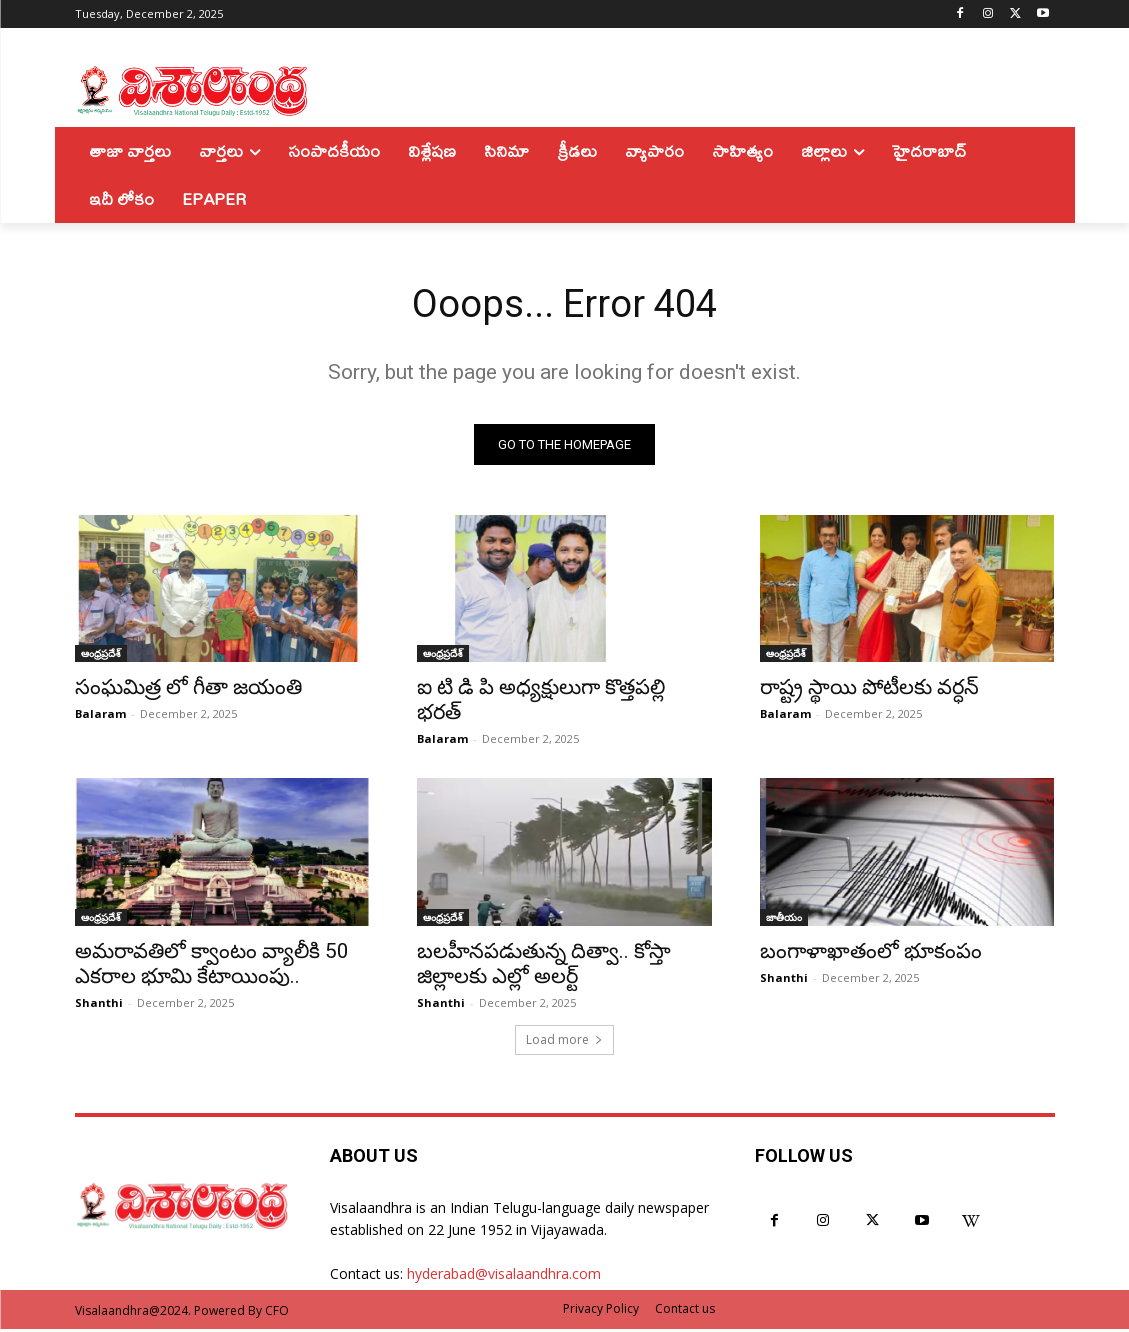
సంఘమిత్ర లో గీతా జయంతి (191, 690)
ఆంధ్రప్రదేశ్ (101, 656)
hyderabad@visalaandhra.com (504, 1276)
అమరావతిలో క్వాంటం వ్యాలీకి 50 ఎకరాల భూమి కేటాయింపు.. (212, 965)
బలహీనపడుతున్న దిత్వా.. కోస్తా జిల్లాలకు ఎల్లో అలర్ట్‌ (544, 965)
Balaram (100, 716)
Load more (564, 1042)
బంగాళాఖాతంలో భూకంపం (871, 953)
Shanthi (99, 1004)
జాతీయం (784, 919)
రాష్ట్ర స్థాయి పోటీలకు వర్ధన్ (869, 690)
